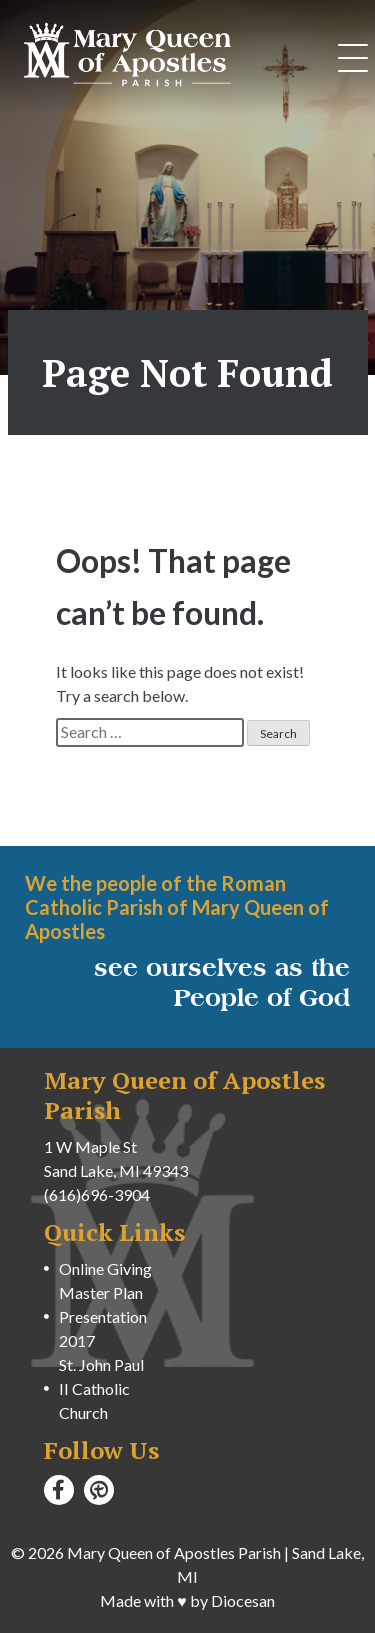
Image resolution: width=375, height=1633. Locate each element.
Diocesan (243, 1600)
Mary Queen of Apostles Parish (174, 1552)
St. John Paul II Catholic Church (101, 1388)
